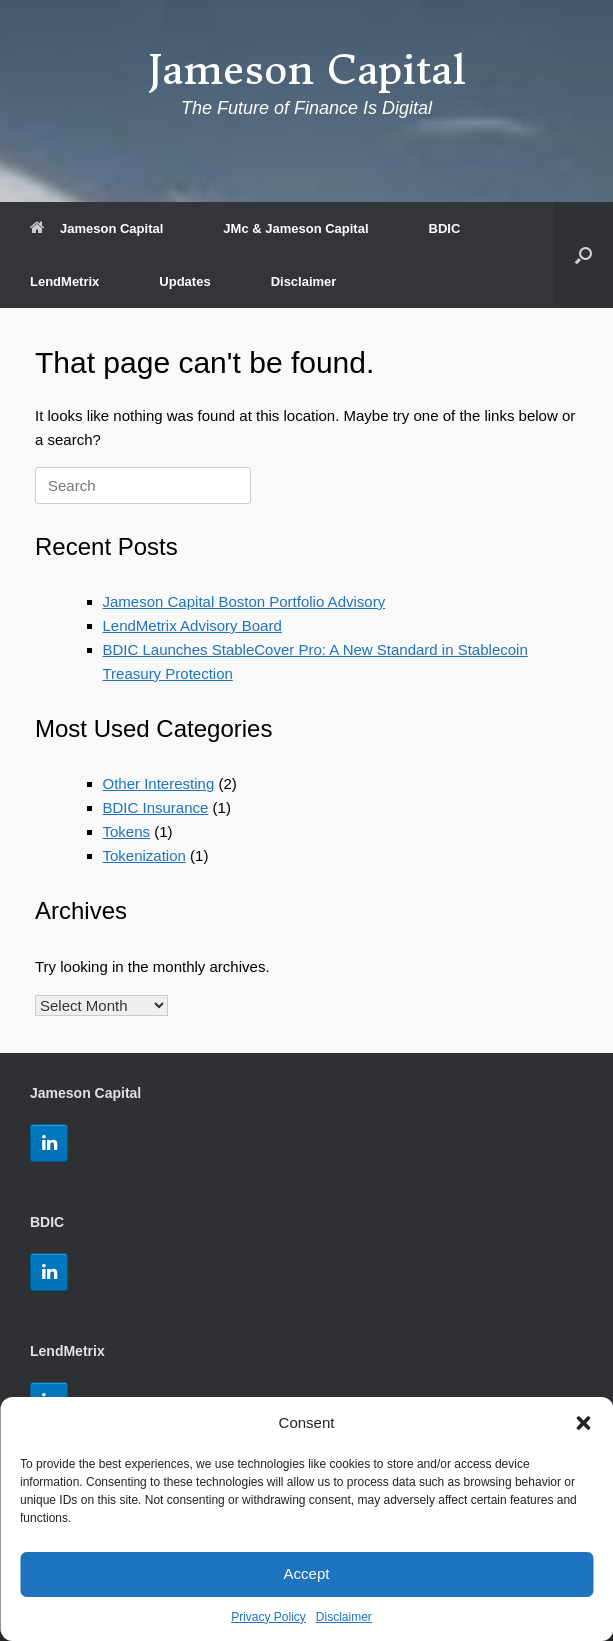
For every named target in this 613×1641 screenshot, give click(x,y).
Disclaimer (344, 1617)
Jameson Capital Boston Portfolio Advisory (244, 601)
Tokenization (144, 855)
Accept (307, 1573)
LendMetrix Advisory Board (192, 625)
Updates (184, 281)
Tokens (127, 831)
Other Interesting (159, 783)
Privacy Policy (268, 1617)
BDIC (445, 228)
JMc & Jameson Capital (295, 228)
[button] (583, 1423)
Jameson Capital (96, 228)
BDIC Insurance (156, 807)
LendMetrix (64, 281)
